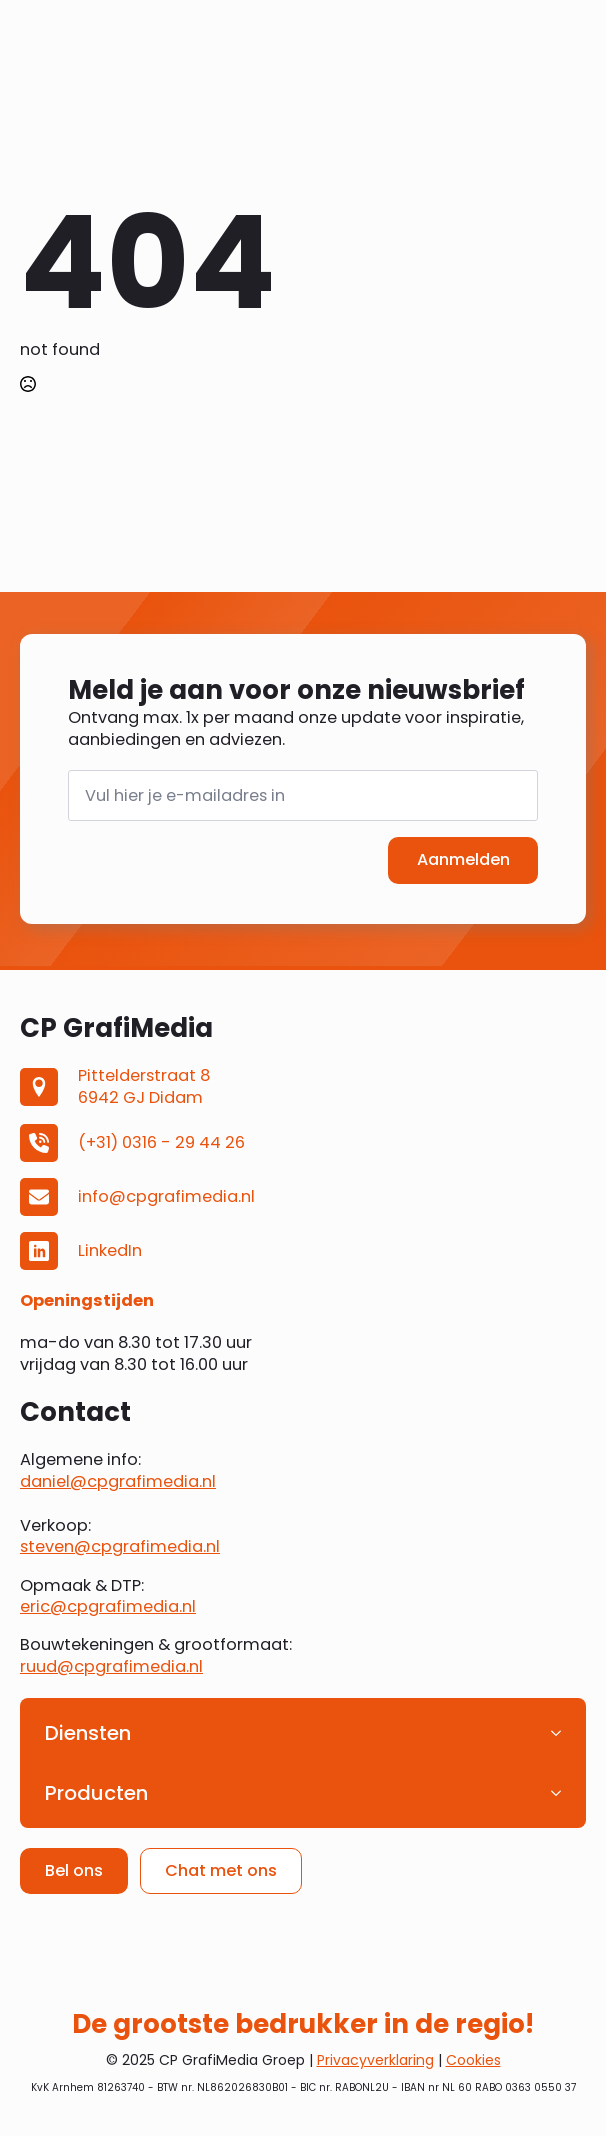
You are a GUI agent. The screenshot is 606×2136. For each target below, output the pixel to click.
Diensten (88, 1733)
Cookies (473, 2060)
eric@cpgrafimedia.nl (108, 1606)
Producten (96, 1793)
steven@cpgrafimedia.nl (120, 1547)
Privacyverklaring (375, 2060)
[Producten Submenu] (562, 1793)
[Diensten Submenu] (562, 1733)
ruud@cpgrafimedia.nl (111, 1666)
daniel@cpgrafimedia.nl (118, 1481)
